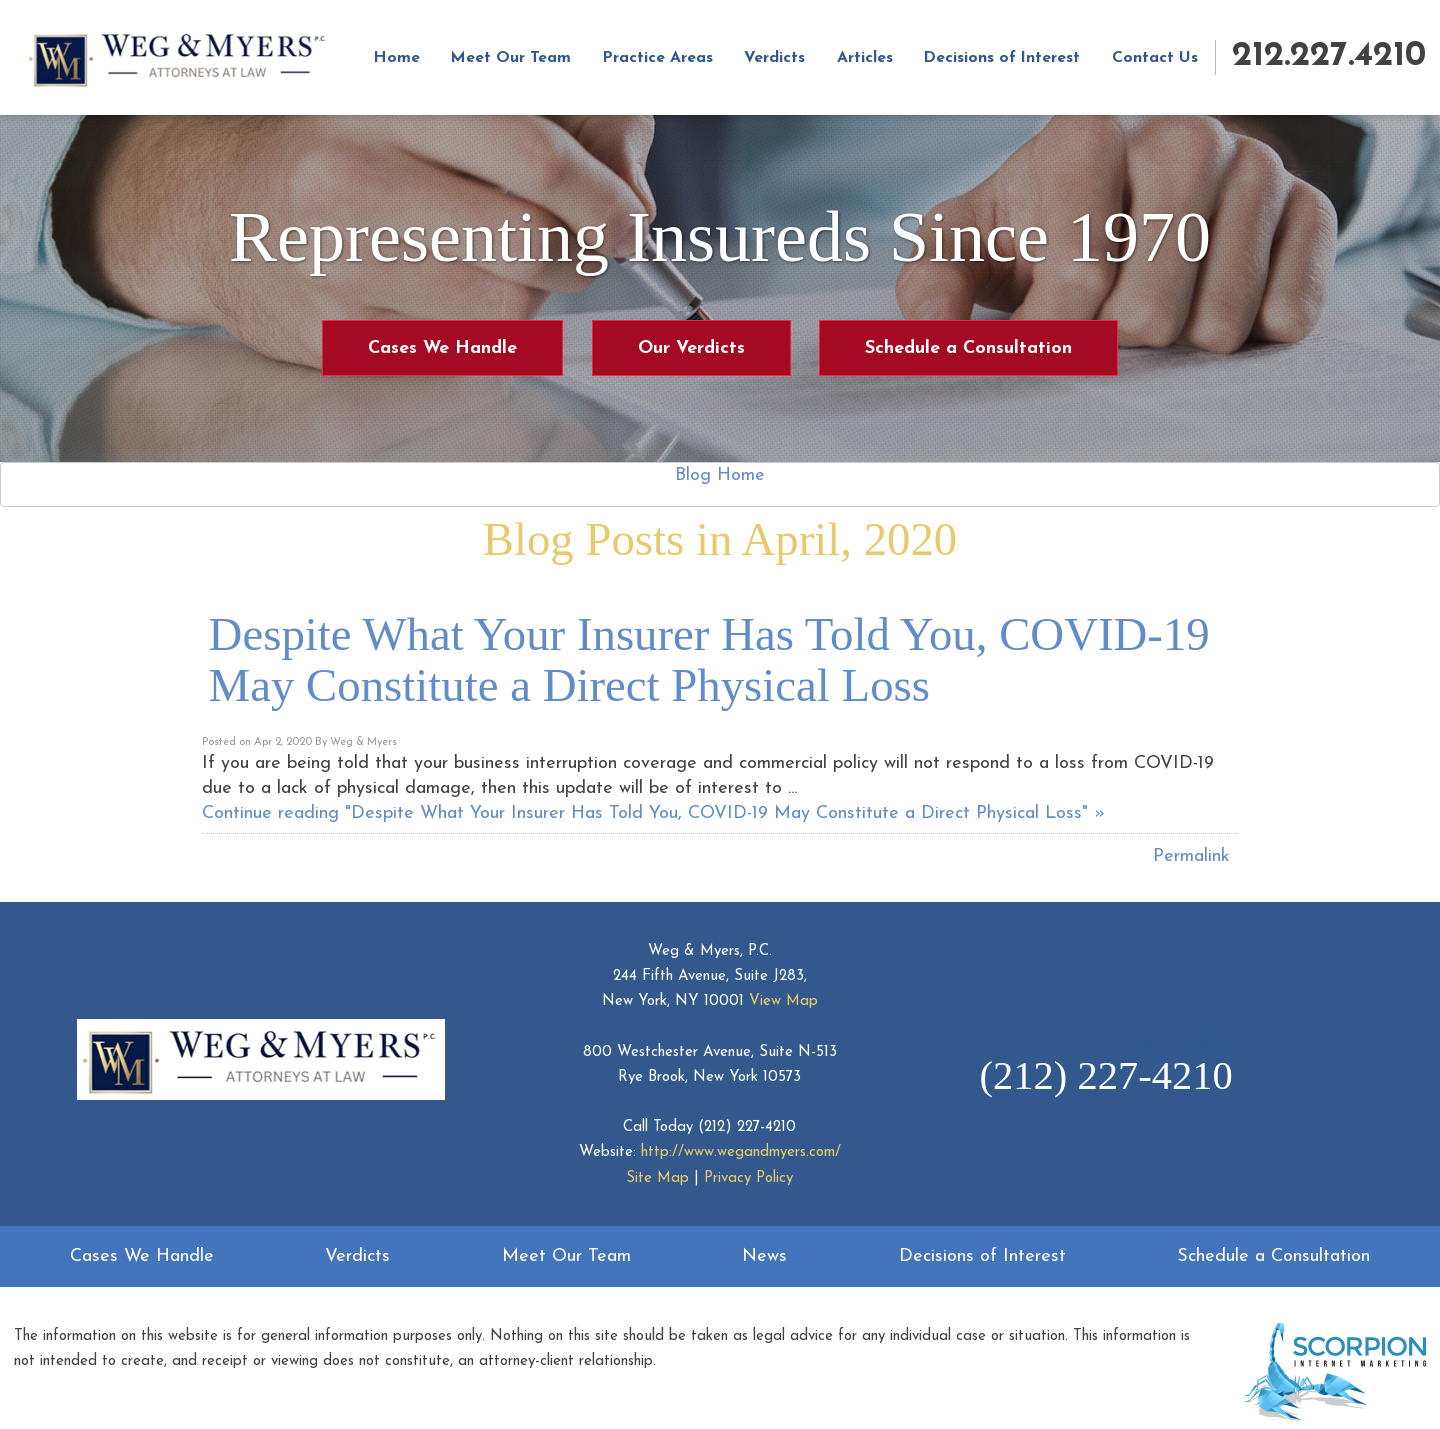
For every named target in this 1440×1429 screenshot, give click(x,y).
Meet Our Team (511, 58)
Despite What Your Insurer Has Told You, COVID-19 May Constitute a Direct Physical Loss (709, 659)
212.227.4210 (1329, 56)
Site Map (657, 1178)
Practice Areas (658, 58)
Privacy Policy (748, 1178)
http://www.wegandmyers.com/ (741, 1152)
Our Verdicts (691, 348)
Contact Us (1155, 58)
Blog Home (720, 475)
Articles (865, 58)
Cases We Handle (442, 348)
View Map (783, 1001)
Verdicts (774, 58)
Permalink (1191, 856)
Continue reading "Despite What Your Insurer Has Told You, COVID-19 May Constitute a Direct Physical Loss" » (653, 813)
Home (397, 58)
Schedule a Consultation (968, 348)
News (764, 1256)
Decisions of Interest (1002, 58)
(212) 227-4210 (747, 1127)
